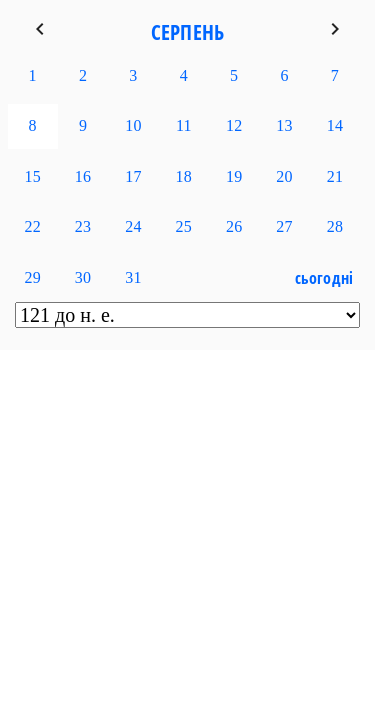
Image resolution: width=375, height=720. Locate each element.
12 (234, 125)
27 (284, 226)
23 (83, 226)
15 (32, 176)
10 (133, 125)
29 (32, 277)
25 (184, 226)
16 (83, 176)
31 (133, 277)
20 (284, 176)
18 (184, 176)
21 (335, 176)
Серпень (187, 32)
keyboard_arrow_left (40, 29)
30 (83, 277)
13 (284, 125)
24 (133, 226)
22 (32, 226)
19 (234, 176)
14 (335, 125)
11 (184, 125)
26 (234, 226)
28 (335, 226)
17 (133, 176)
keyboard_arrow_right (335, 29)
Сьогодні (324, 278)
